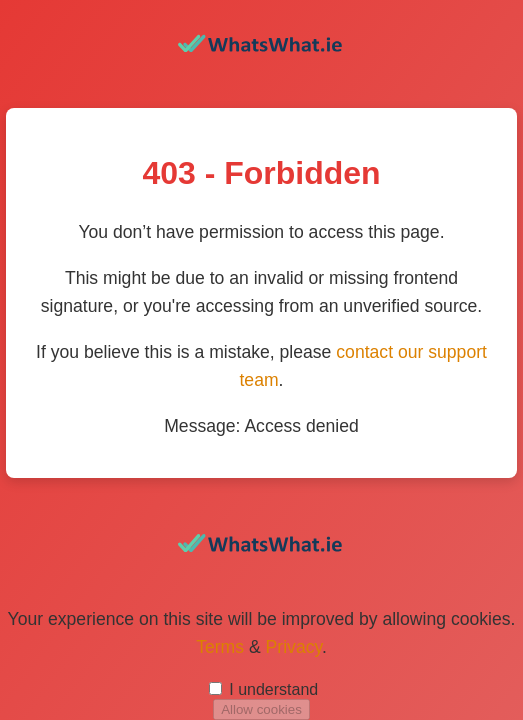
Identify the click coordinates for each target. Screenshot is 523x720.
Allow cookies (261, 709)
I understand (273, 689)
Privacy (294, 647)
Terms (220, 647)
